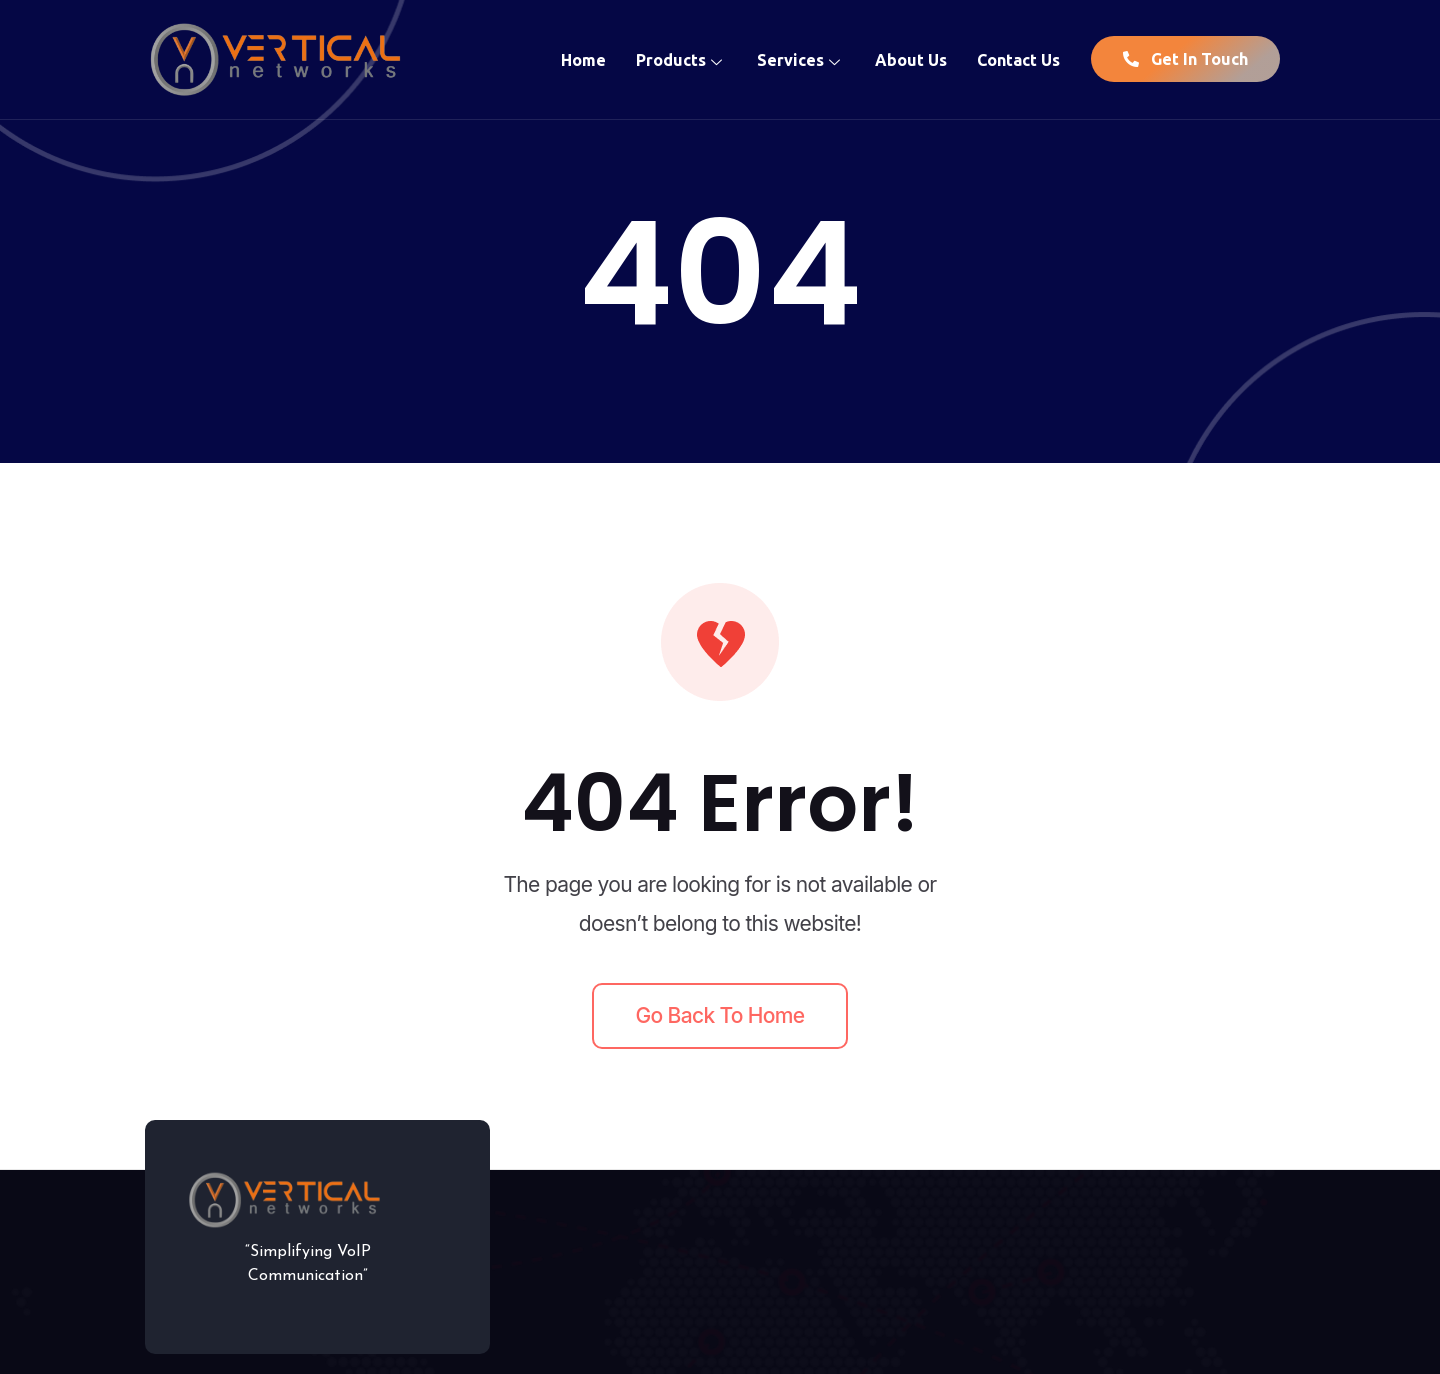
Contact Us (1018, 59)
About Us (911, 59)
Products (681, 59)
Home (583, 59)
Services (801, 59)
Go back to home (720, 1015)
